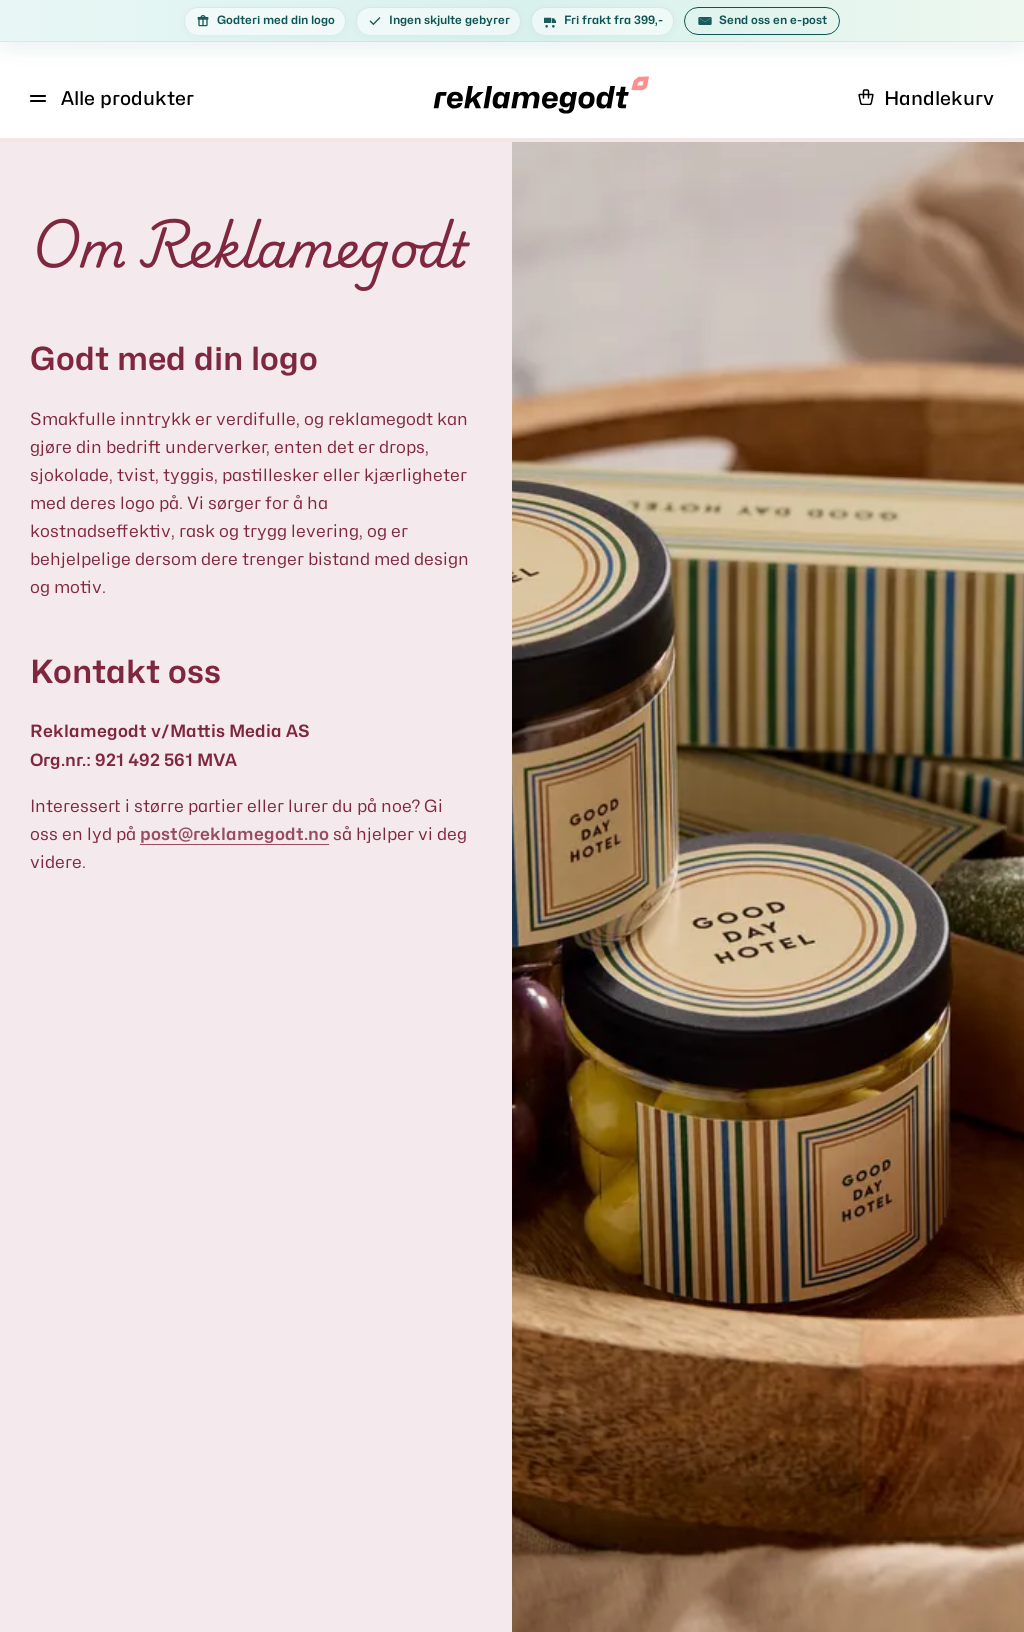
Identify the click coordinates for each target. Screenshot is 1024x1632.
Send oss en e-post (762, 21)
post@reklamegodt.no (234, 834)
